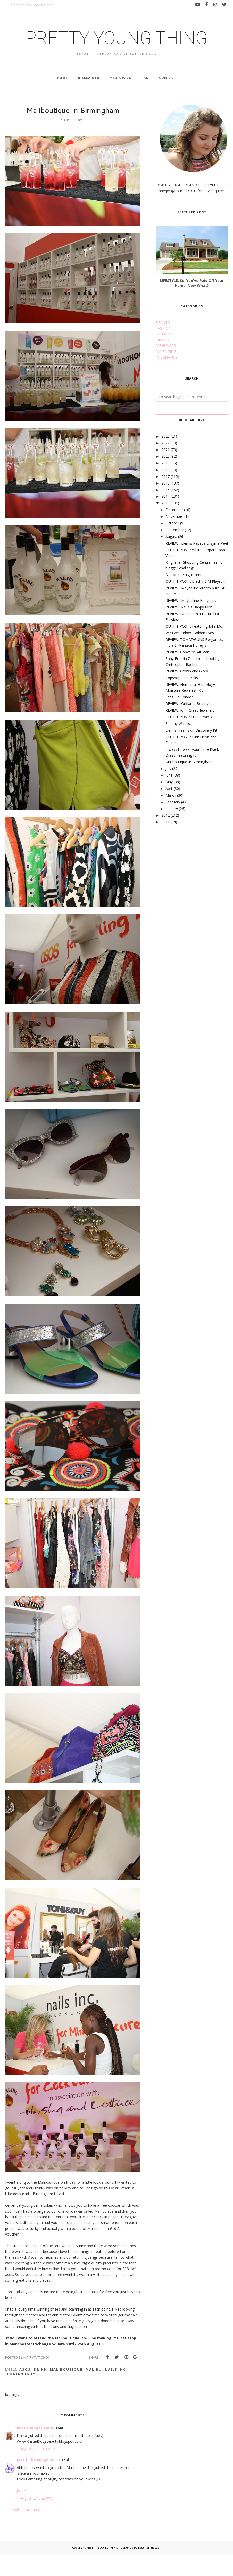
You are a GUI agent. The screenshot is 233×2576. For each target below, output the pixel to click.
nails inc (115, 2391)
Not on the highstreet (183, 597)
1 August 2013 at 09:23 (36, 2471)
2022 (165, 465)
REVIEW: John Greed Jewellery (189, 732)
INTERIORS (165, 356)
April (169, 810)
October (172, 545)
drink (40, 2391)
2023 (165, 458)
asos (25, 2391)
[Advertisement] (194, 892)
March (170, 817)
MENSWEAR (166, 367)
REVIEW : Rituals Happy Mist (188, 629)
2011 (165, 844)
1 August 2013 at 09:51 (36, 2520)
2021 (165, 472)
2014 (165, 518)
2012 (165, 837)
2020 (165, 478)
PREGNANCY (166, 379)
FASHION (163, 350)
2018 (165, 491)
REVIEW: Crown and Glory (186, 693)
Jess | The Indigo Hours (38, 2482)
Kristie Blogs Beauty (35, 2450)
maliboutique (66, 2391)
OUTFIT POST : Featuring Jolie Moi (194, 648)
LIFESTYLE (164, 362)
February (172, 824)
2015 (165, 512)
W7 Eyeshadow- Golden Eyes (189, 655)
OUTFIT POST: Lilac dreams (188, 739)
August (171, 558)
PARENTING (166, 373)
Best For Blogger (149, 2570)
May (169, 804)
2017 (165, 498)
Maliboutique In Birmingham (189, 784)
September (174, 551)
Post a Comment (26, 2531)
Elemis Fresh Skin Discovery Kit (191, 752)
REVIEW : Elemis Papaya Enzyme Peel (196, 565)
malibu (94, 2391)
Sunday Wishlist (178, 745)
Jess (20, 2513)
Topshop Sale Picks (181, 700)
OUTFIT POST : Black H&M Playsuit (195, 603)
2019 (165, 485)
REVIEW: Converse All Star (187, 674)
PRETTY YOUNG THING (116, 47)
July (168, 790)
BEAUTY (163, 344)
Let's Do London (179, 719)
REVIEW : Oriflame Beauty (187, 725)
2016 (165, 505)
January (171, 830)
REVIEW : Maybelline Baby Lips (190, 622)
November (174, 538)
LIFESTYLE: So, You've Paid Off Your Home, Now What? (191, 305)
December (174, 532)
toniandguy (21, 2396)
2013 (165, 525)
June (169, 797)
